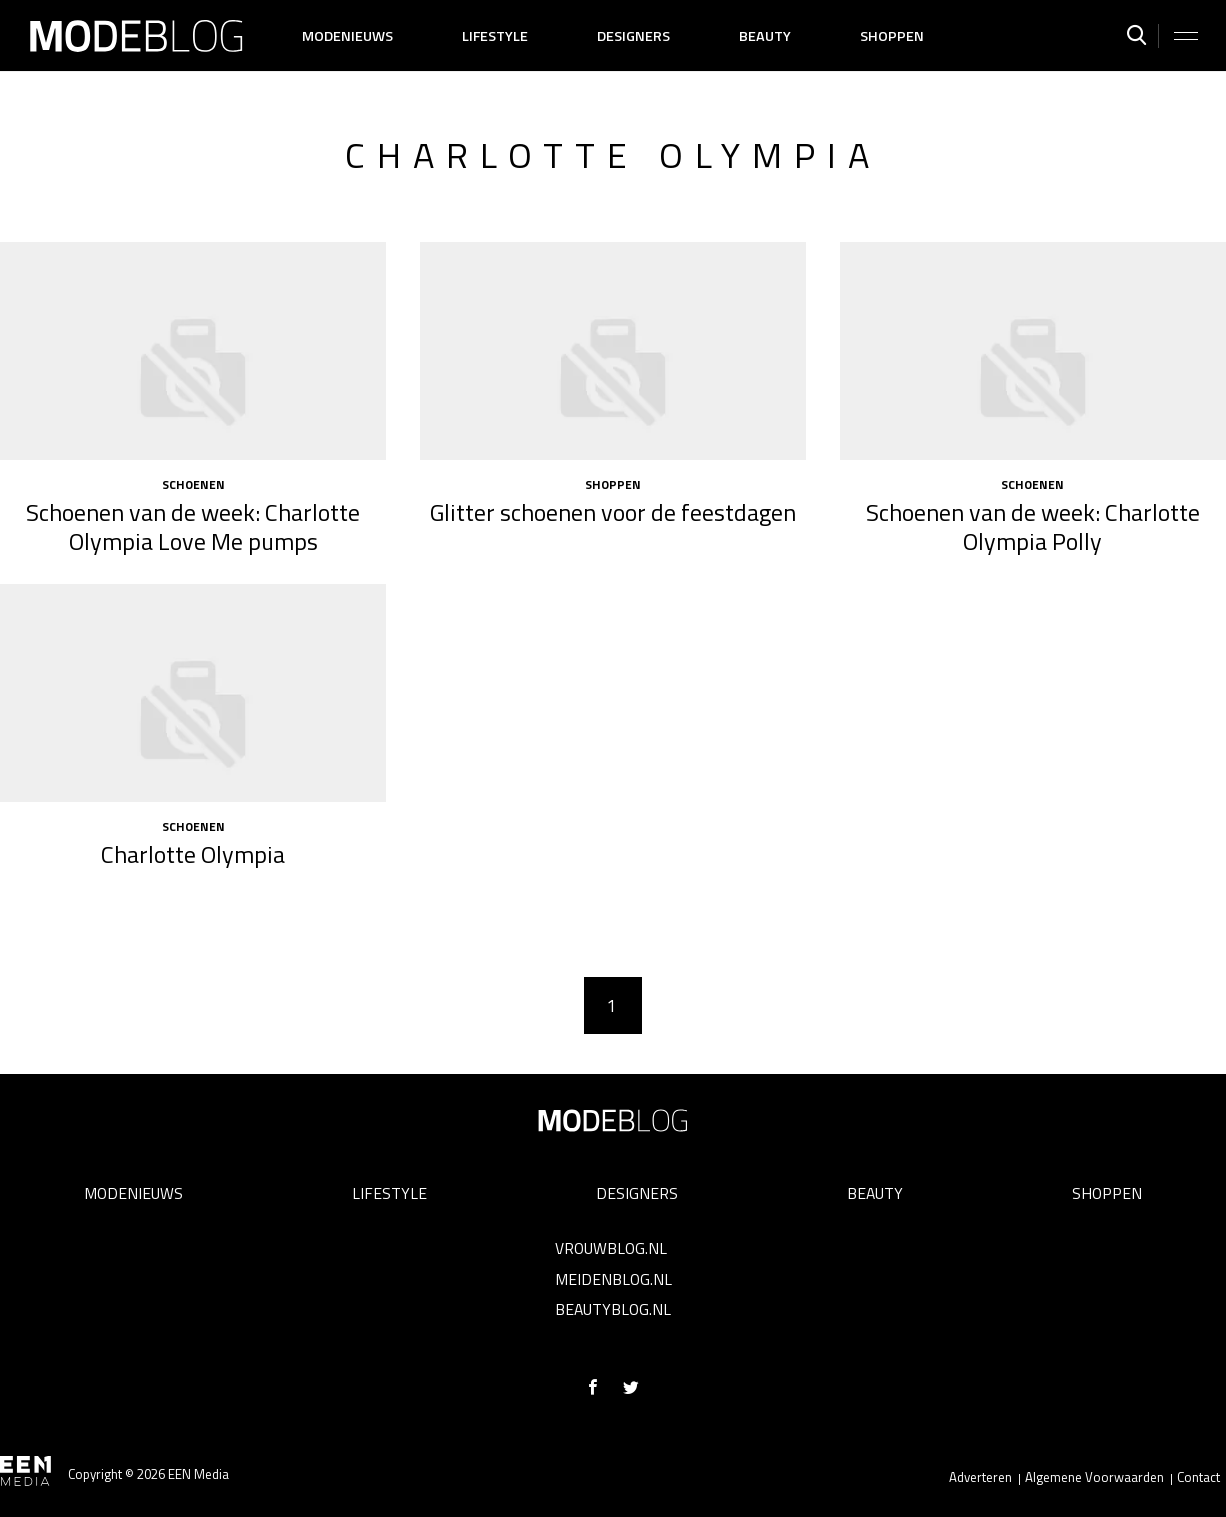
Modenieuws (347, 36)
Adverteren (980, 1477)
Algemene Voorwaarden (1094, 1477)
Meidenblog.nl (613, 1279)
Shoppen (892, 36)
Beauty (765, 36)
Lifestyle (495, 36)
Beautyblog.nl (613, 1309)
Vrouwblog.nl (611, 1248)
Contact (1198, 1477)
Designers (633, 36)
